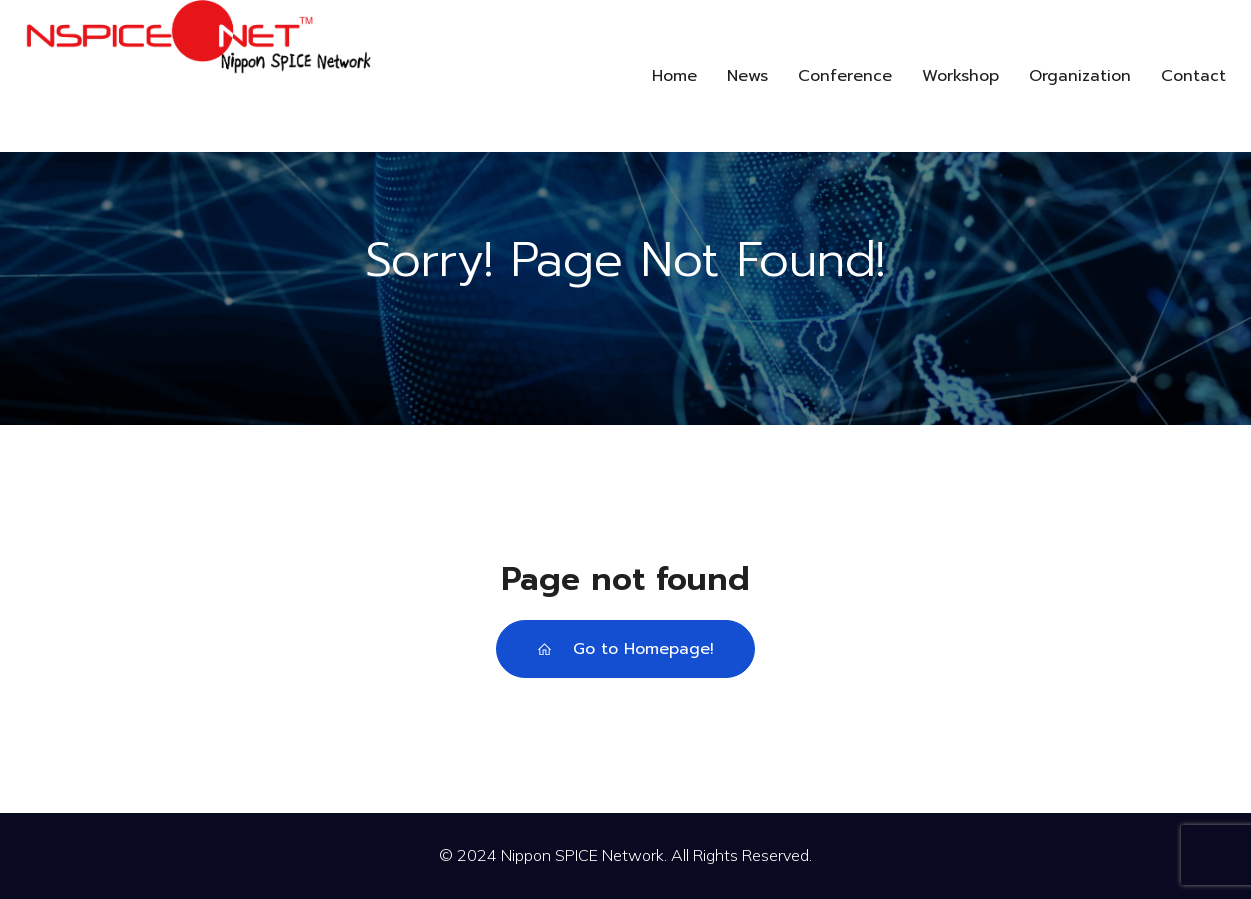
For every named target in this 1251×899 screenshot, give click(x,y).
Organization (1080, 76)
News (747, 76)
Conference (845, 76)
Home (674, 76)
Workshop (960, 76)
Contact (1193, 76)
